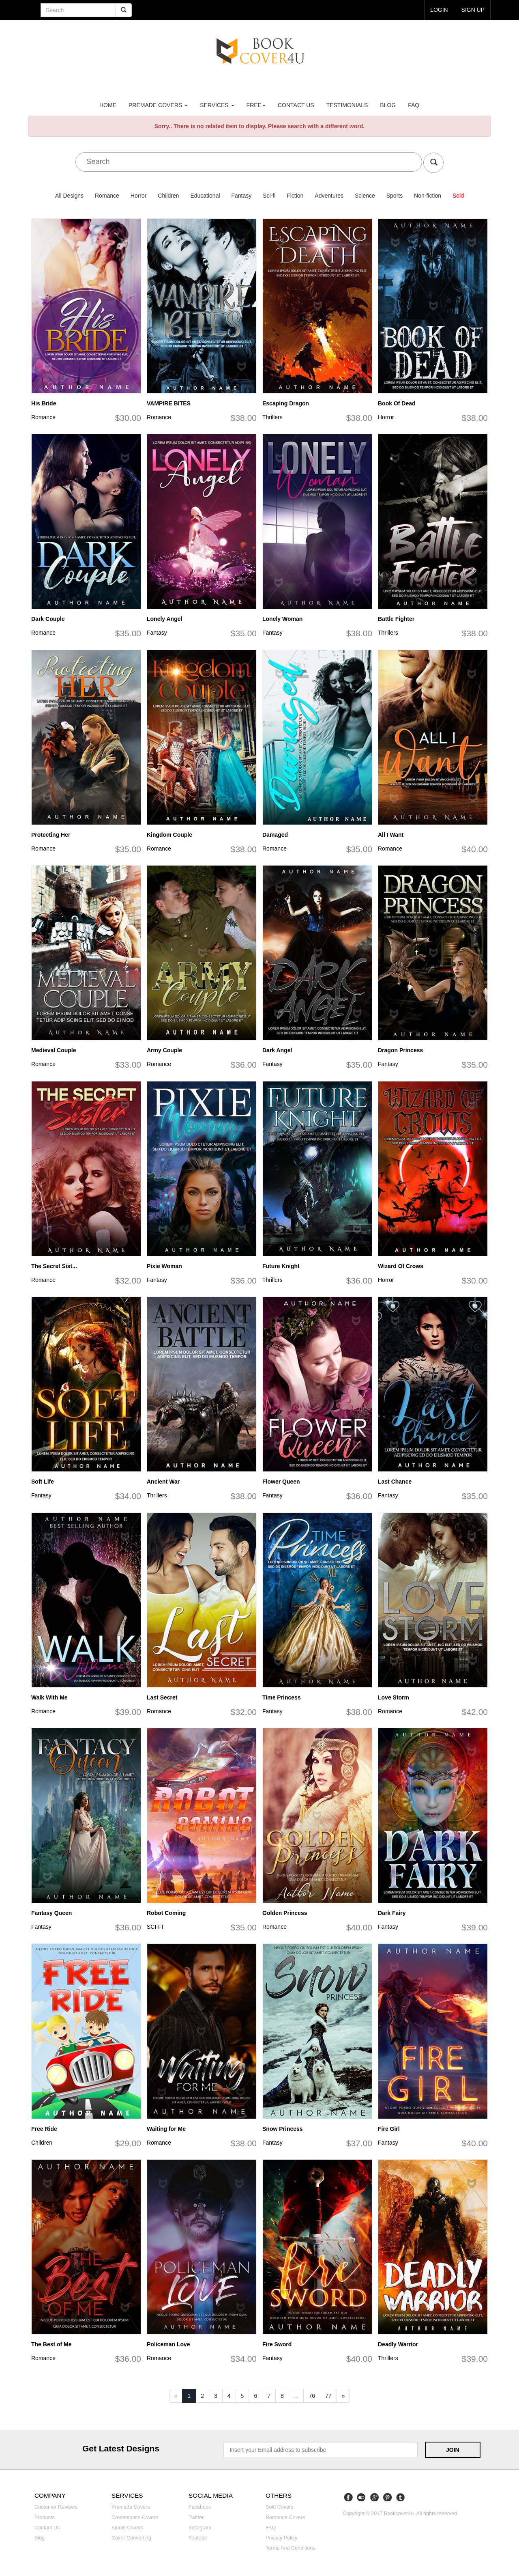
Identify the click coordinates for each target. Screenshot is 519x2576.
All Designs (69, 195)
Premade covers (131, 2507)
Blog (388, 105)
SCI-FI (155, 1926)
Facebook (200, 2507)
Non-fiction (427, 195)
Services (217, 105)
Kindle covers (127, 2528)
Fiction (295, 195)
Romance (107, 195)
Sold (458, 195)
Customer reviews (55, 2507)
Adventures (329, 195)
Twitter (196, 2517)
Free (256, 105)
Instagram (200, 2528)
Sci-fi (269, 195)
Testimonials (347, 105)
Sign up (473, 9)
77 (328, 2396)
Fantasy (241, 195)
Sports (394, 195)
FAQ (413, 105)
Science (365, 195)
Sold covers (280, 2507)
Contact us (296, 105)
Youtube (198, 2538)
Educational (205, 195)
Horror (139, 195)
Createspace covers (135, 2517)
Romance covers (285, 2517)
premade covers (158, 105)
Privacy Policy (281, 2538)
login (439, 9)
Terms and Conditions (290, 2548)
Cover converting (131, 2538)
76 (312, 2396)
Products (44, 2517)
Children (168, 195)
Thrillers (272, 417)
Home (107, 105)
